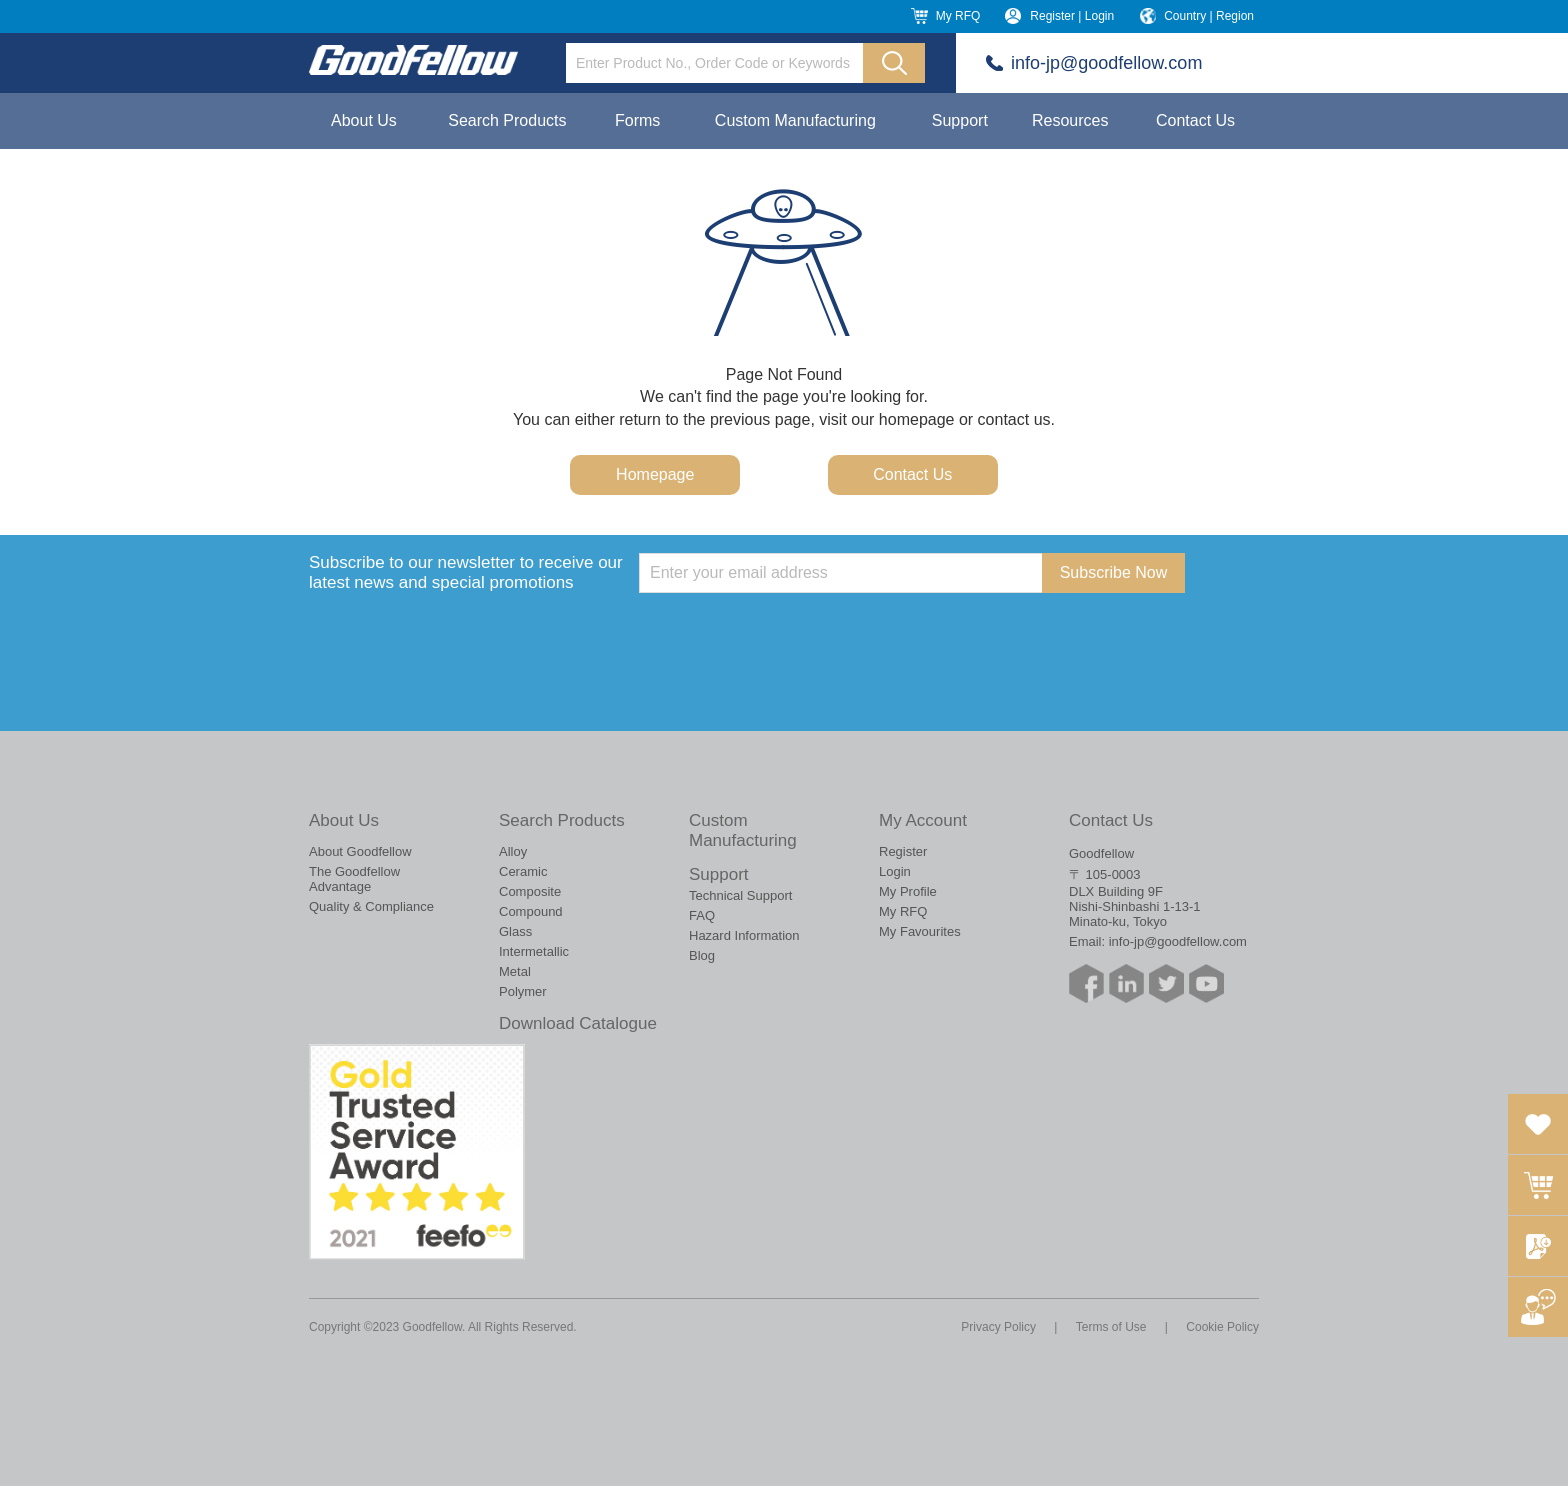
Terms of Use (1111, 1327)
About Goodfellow (360, 851)
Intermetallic (534, 951)
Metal (515, 971)
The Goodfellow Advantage (354, 879)
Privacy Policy (998, 1327)
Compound (531, 911)
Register (903, 851)
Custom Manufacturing (795, 120)
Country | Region (1209, 16)
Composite (530, 891)
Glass (515, 931)
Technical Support (740, 895)
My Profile (908, 891)
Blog (702, 955)
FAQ (702, 915)
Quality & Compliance (371, 906)
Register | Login (1072, 16)
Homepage (655, 474)
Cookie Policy (1222, 1327)
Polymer (523, 991)
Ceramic (523, 871)
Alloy (513, 851)
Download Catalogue (578, 1023)
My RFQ (958, 16)
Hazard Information (744, 935)
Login (895, 871)
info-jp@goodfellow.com (1106, 63)
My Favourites (920, 931)
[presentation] (791, 632)
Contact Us (1195, 120)
